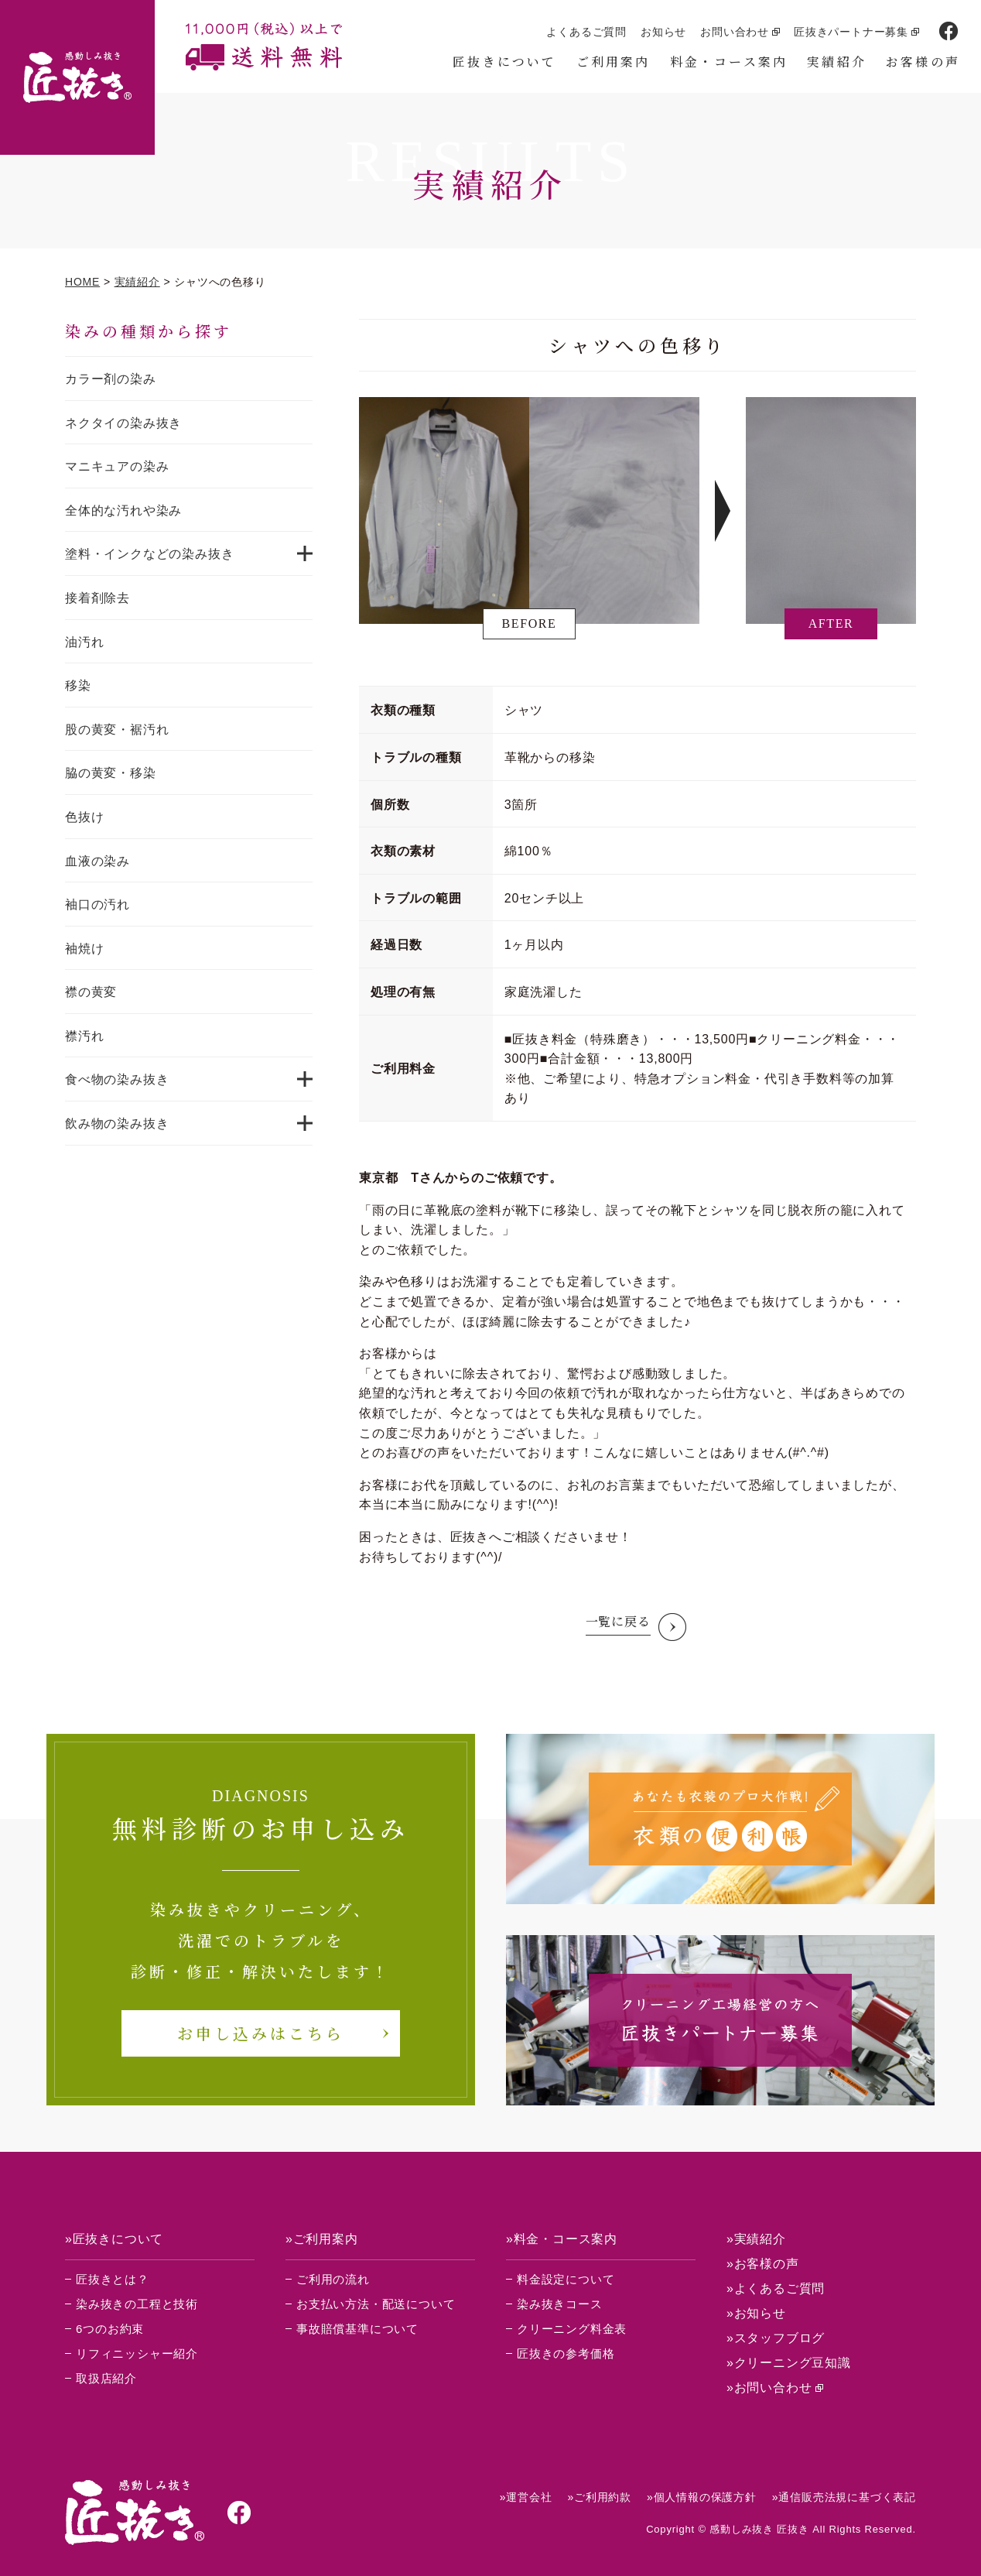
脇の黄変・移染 (110, 772)
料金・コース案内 (729, 61)
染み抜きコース (560, 2304)
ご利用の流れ (333, 2279)
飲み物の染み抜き (117, 1123)
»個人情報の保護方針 (702, 2497)
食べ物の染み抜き (117, 1079)
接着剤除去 (97, 598)
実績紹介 (836, 61)
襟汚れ (84, 1036)
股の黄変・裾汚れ (117, 729)
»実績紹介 (756, 2238)
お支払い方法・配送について (375, 2304)
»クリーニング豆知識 (788, 2362)
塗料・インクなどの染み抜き (149, 553)
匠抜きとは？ (112, 2279)
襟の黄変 (91, 992)
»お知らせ (756, 2313)
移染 (78, 685)
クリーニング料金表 (572, 2328)
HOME (82, 282)
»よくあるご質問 (775, 2288)
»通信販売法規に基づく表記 (844, 2497)
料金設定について (565, 2279)
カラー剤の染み (110, 378)
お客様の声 (923, 61)
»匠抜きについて (114, 2238)
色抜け (84, 817)
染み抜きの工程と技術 (137, 2304)
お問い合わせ (734, 32)
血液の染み (97, 861)
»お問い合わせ (769, 2387)
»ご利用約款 (599, 2497)
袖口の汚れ (97, 904)
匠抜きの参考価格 (565, 2353)
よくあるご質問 (586, 32)
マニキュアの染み (117, 466)
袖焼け (84, 948)
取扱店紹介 (106, 2378)
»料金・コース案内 (561, 2238)
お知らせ (663, 32)
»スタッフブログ (775, 2338)
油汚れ (84, 642)
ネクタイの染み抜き (123, 423)
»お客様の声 (762, 2263)
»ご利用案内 (321, 2238)
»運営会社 (526, 2497)
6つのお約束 (110, 2328)
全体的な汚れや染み (123, 510)
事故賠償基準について (357, 2328)
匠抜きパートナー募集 (851, 32)
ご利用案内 (613, 61)
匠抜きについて (504, 61)
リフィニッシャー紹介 (137, 2353)
